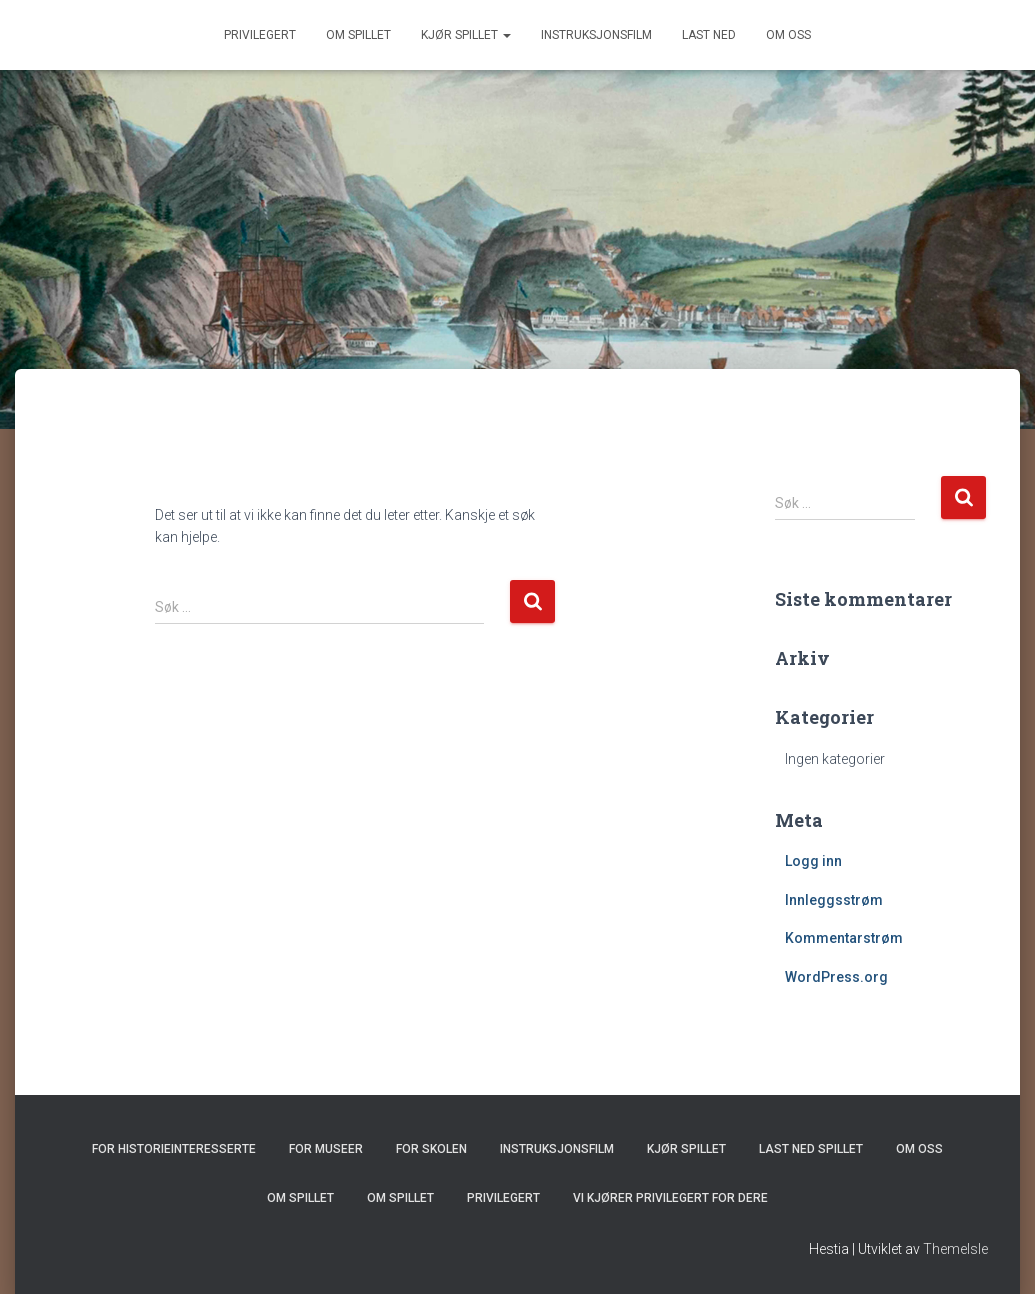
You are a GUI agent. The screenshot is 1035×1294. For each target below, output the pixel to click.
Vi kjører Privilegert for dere (670, 1198)
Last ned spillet (811, 1149)
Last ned (709, 35)
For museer (326, 1149)
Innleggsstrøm (834, 900)
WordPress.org (836, 977)
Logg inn (813, 861)
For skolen (431, 1149)
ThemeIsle (955, 1249)
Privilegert (260, 35)
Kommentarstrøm (844, 938)
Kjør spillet (466, 35)
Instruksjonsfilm (596, 35)
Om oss (788, 35)
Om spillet (358, 35)
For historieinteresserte (174, 1149)
